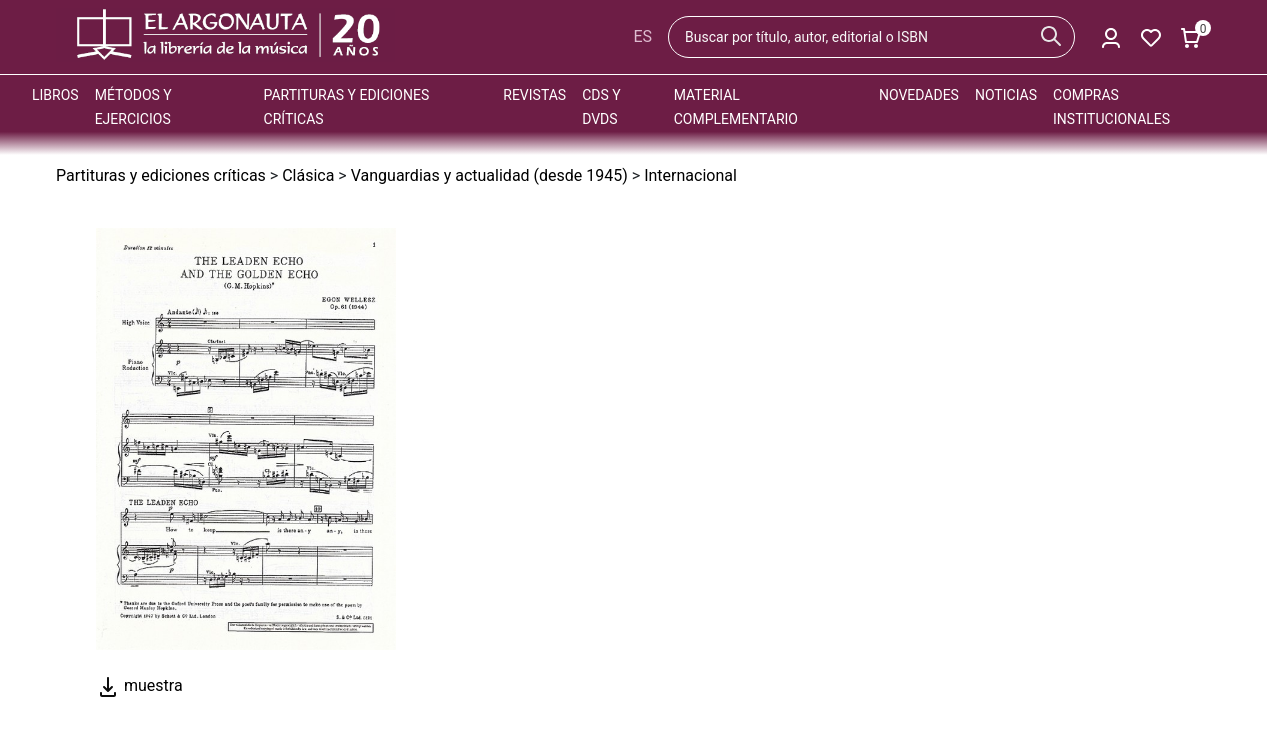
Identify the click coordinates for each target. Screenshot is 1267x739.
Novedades (919, 95)
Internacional (690, 175)
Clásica (308, 175)
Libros (55, 95)
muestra (139, 685)
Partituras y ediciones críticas (161, 175)
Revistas (534, 95)
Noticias (1006, 95)
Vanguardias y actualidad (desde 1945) (489, 175)
